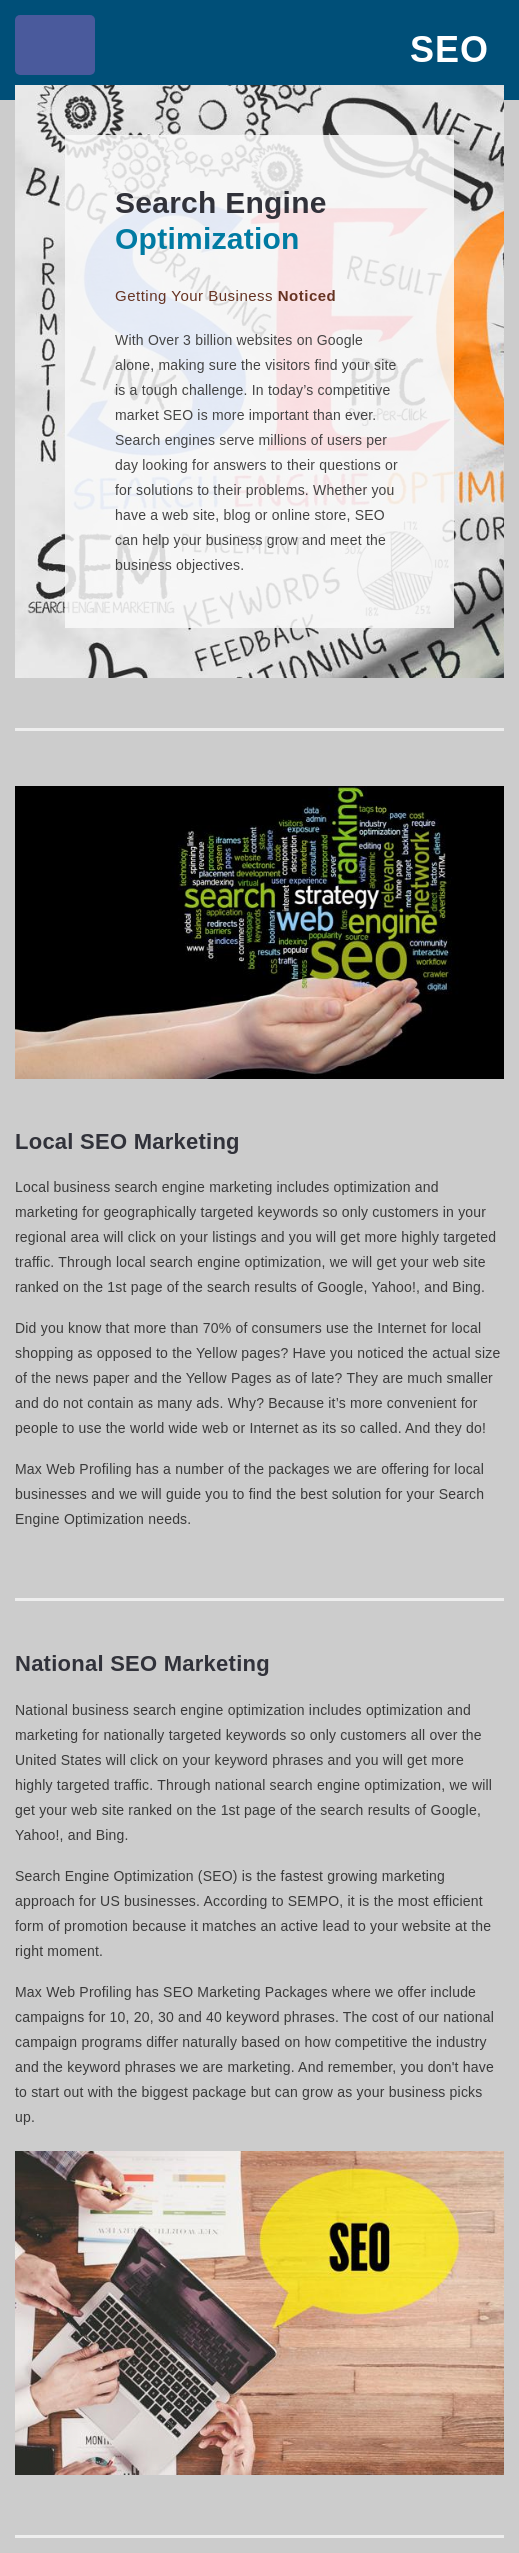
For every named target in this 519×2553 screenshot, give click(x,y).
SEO (449, 49)
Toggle (58, 50)
